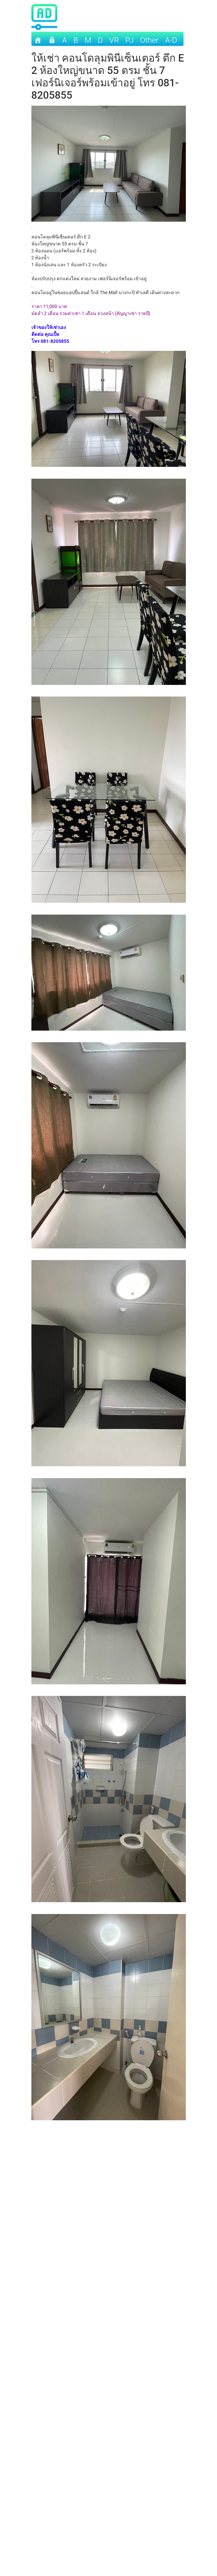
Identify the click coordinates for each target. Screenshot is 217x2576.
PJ (129, 40)
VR (114, 40)
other (149, 40)
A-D (171, 40)
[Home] (38, 39)
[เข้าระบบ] (52, 39)
